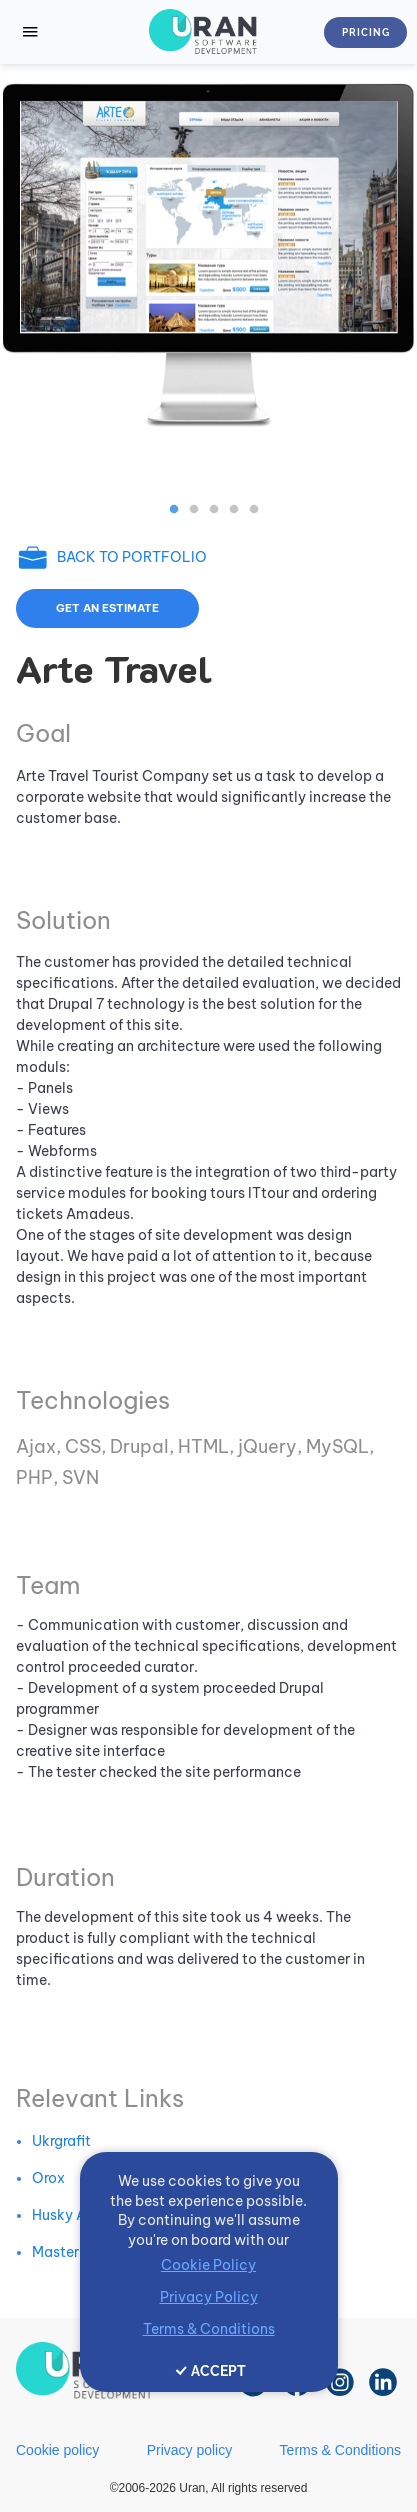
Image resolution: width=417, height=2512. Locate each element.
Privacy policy (190, 2450)
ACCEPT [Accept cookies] (218, 2371)
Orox (48, 2178)
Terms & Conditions (340, 2450)
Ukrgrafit (61, 2141)
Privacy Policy (209, 2297)
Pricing (366, 32)
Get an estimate (107, 608)
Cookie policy (57, 2450)
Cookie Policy (208, 2265)
